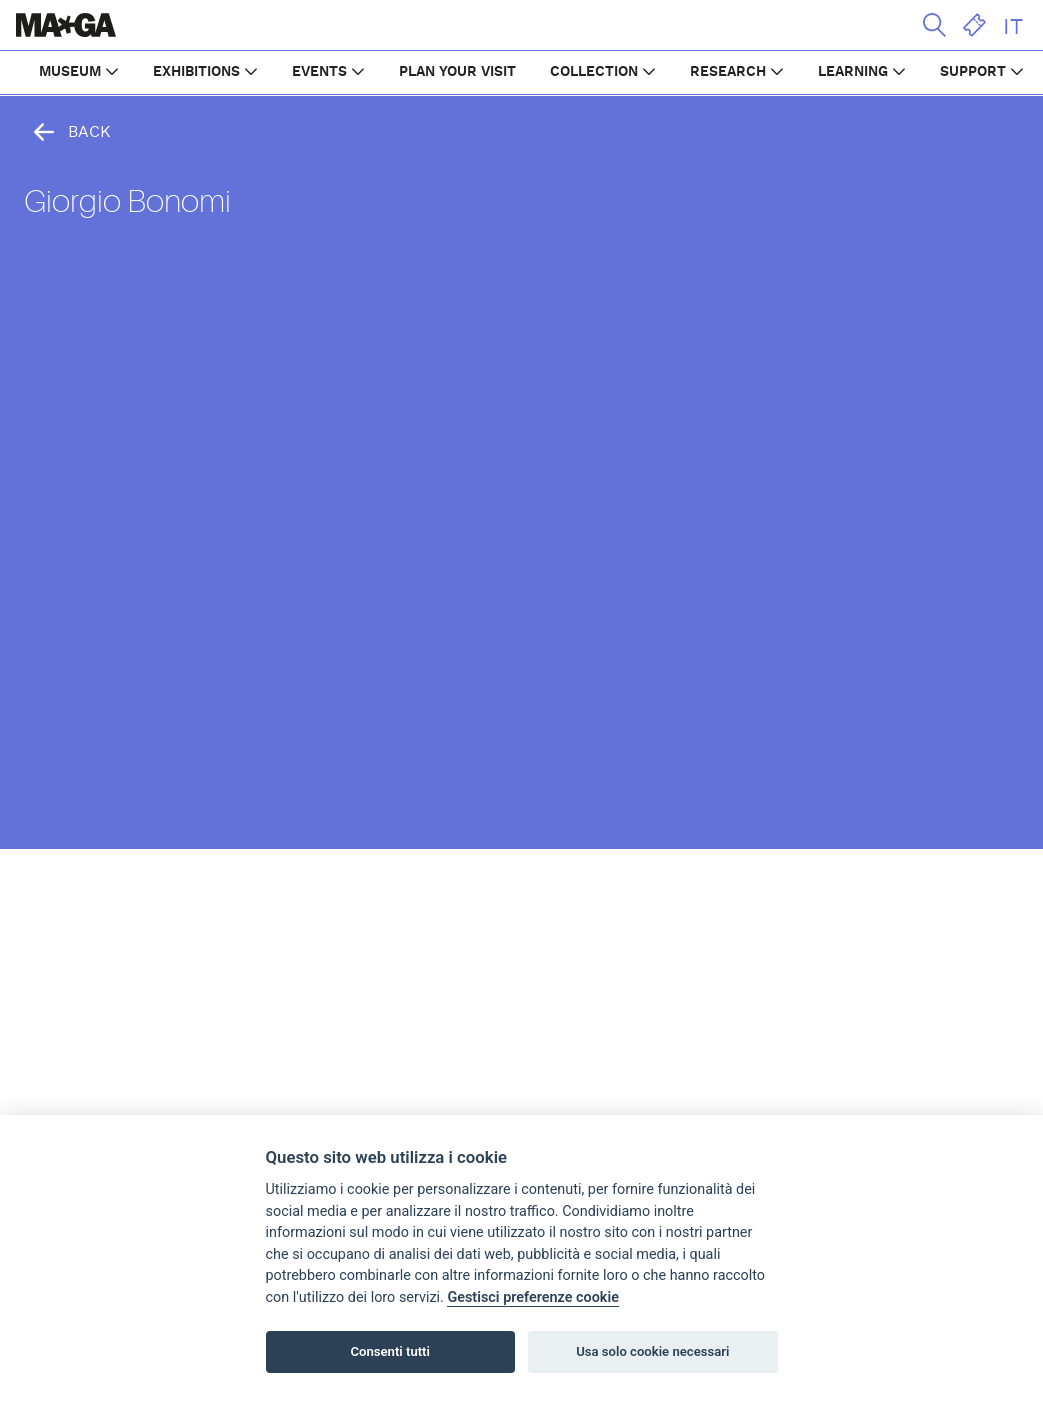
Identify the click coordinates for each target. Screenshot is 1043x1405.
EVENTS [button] (319, 72)
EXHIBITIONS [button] (196, 72)
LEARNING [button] (853, 72)
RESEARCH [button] (728, 72)
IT (1013, 27)
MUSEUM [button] (70, 72)
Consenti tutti (390, 1351)
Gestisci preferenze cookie (533, 1297)
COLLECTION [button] (594, 72)
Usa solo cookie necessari (652, 1351)
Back (67, 132)
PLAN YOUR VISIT (457, 72)
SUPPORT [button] (973, 72)
